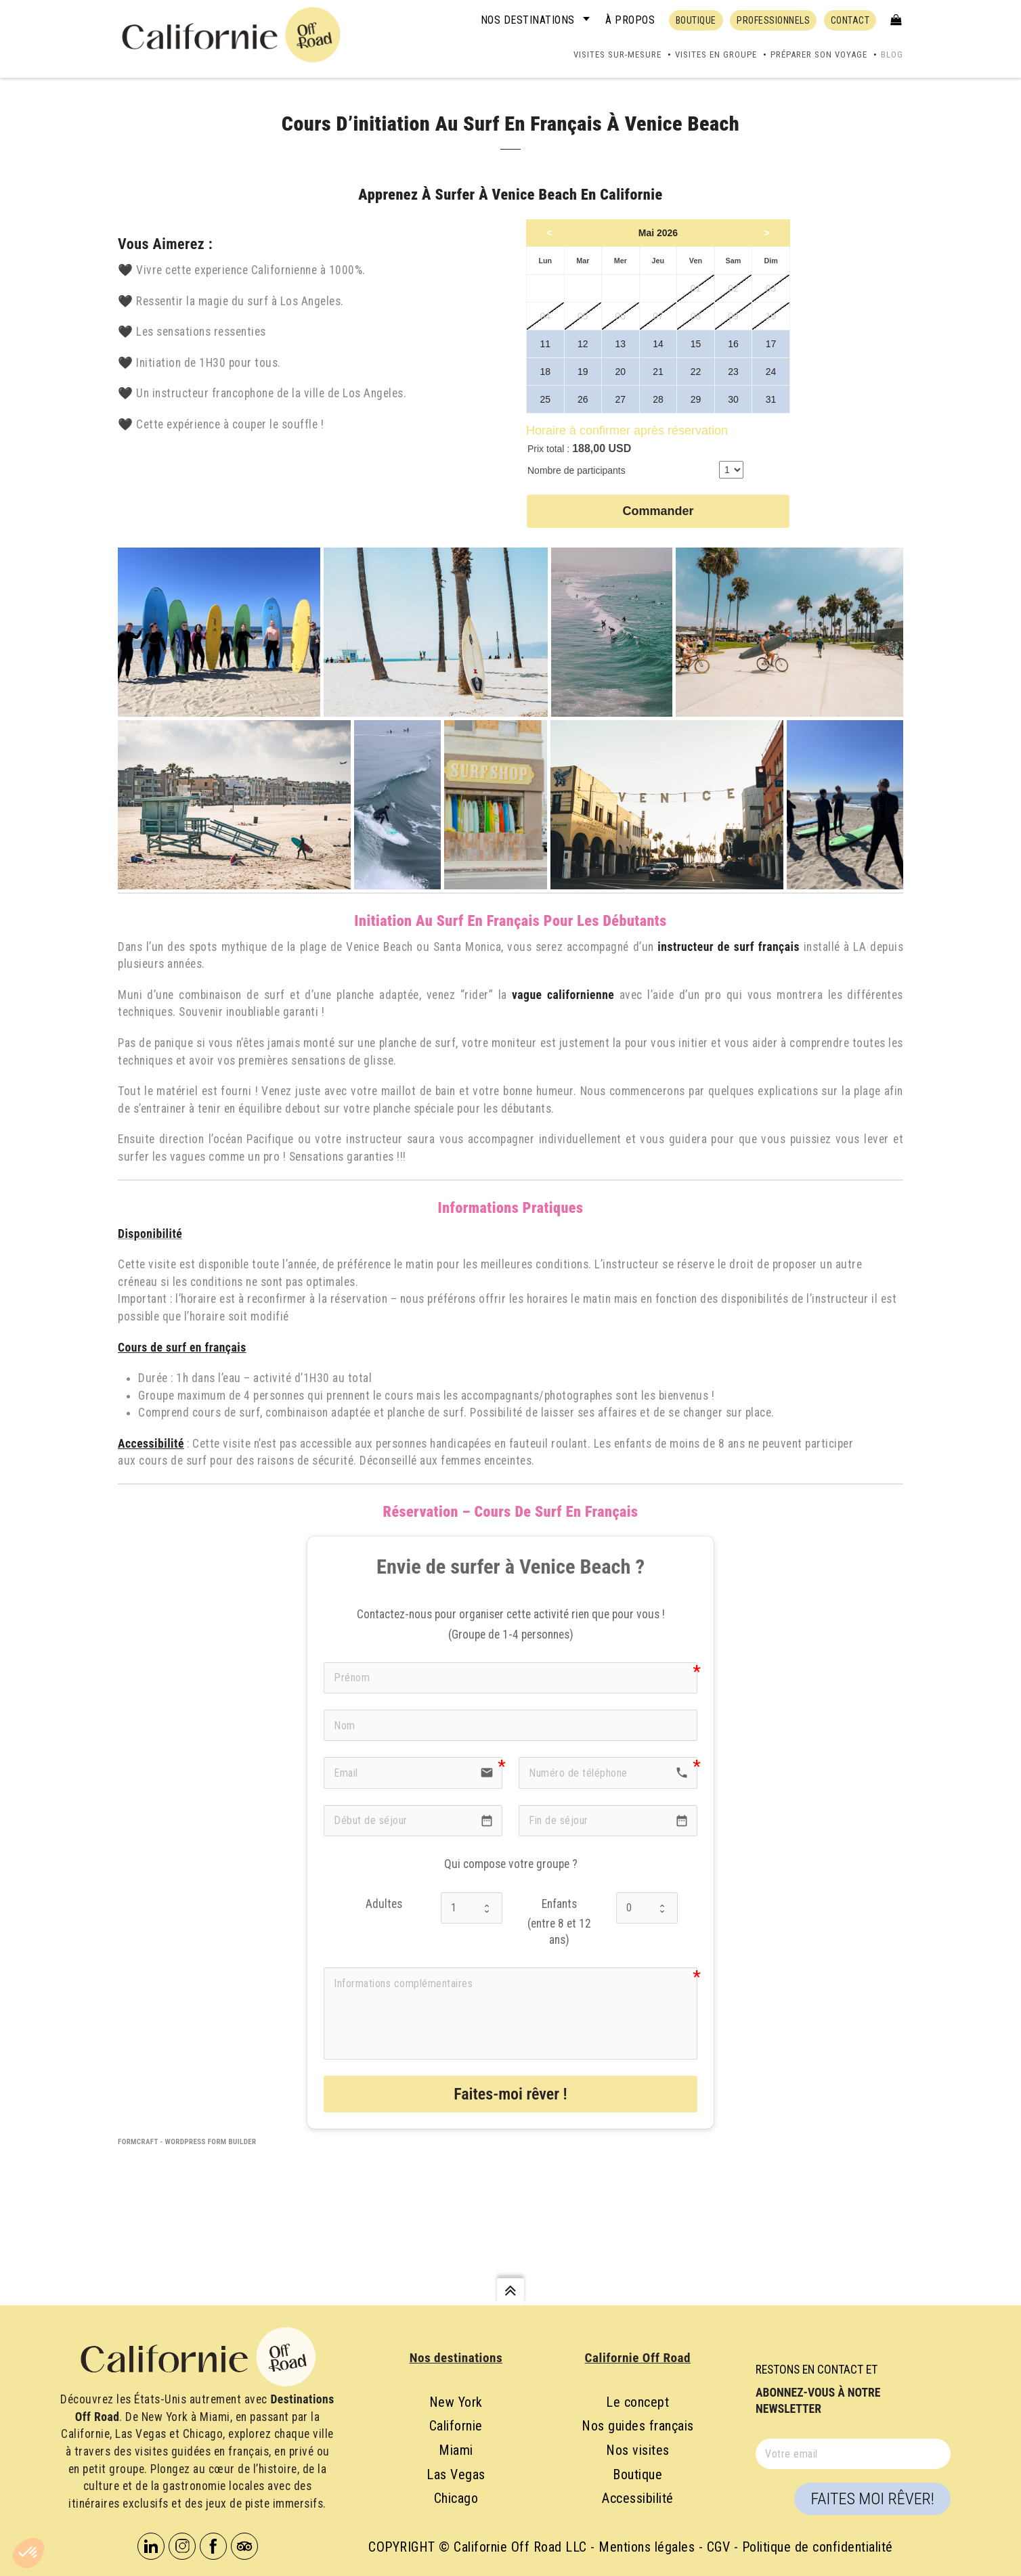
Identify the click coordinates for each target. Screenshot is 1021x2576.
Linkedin (151, 2546)
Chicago (456, 2498)
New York (456, 2402)
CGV (719, 2547)
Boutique (637, 2474)
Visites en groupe (716, 54)
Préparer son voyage (818, 54)
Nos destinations (528, 20)
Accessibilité (638, 2498)
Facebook (213, 2546)
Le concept (637, 2402)
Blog (892, 54)
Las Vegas (456, 2474)
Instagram (182, 2546)
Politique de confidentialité (817, 2547)
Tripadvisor (244, 2546)
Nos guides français (638, 2426)
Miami (456, 2450)
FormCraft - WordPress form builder (187, 2141)
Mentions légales (647, 2547)
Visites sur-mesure (617, 54)
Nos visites (638, 2450)
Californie (456, 2426)
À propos (630, 20)
